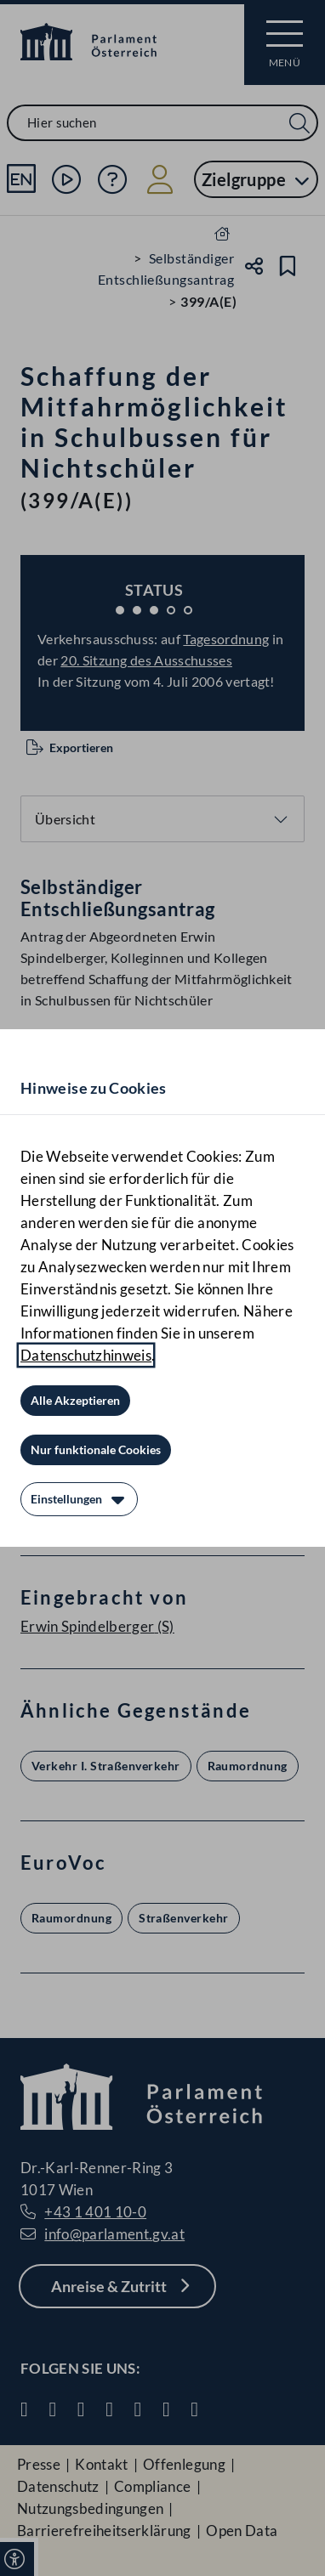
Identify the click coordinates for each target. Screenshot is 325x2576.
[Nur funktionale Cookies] (95, 1450)
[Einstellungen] (79, 1499)
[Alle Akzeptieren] (75, 1400)
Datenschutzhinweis (85, 1355)
